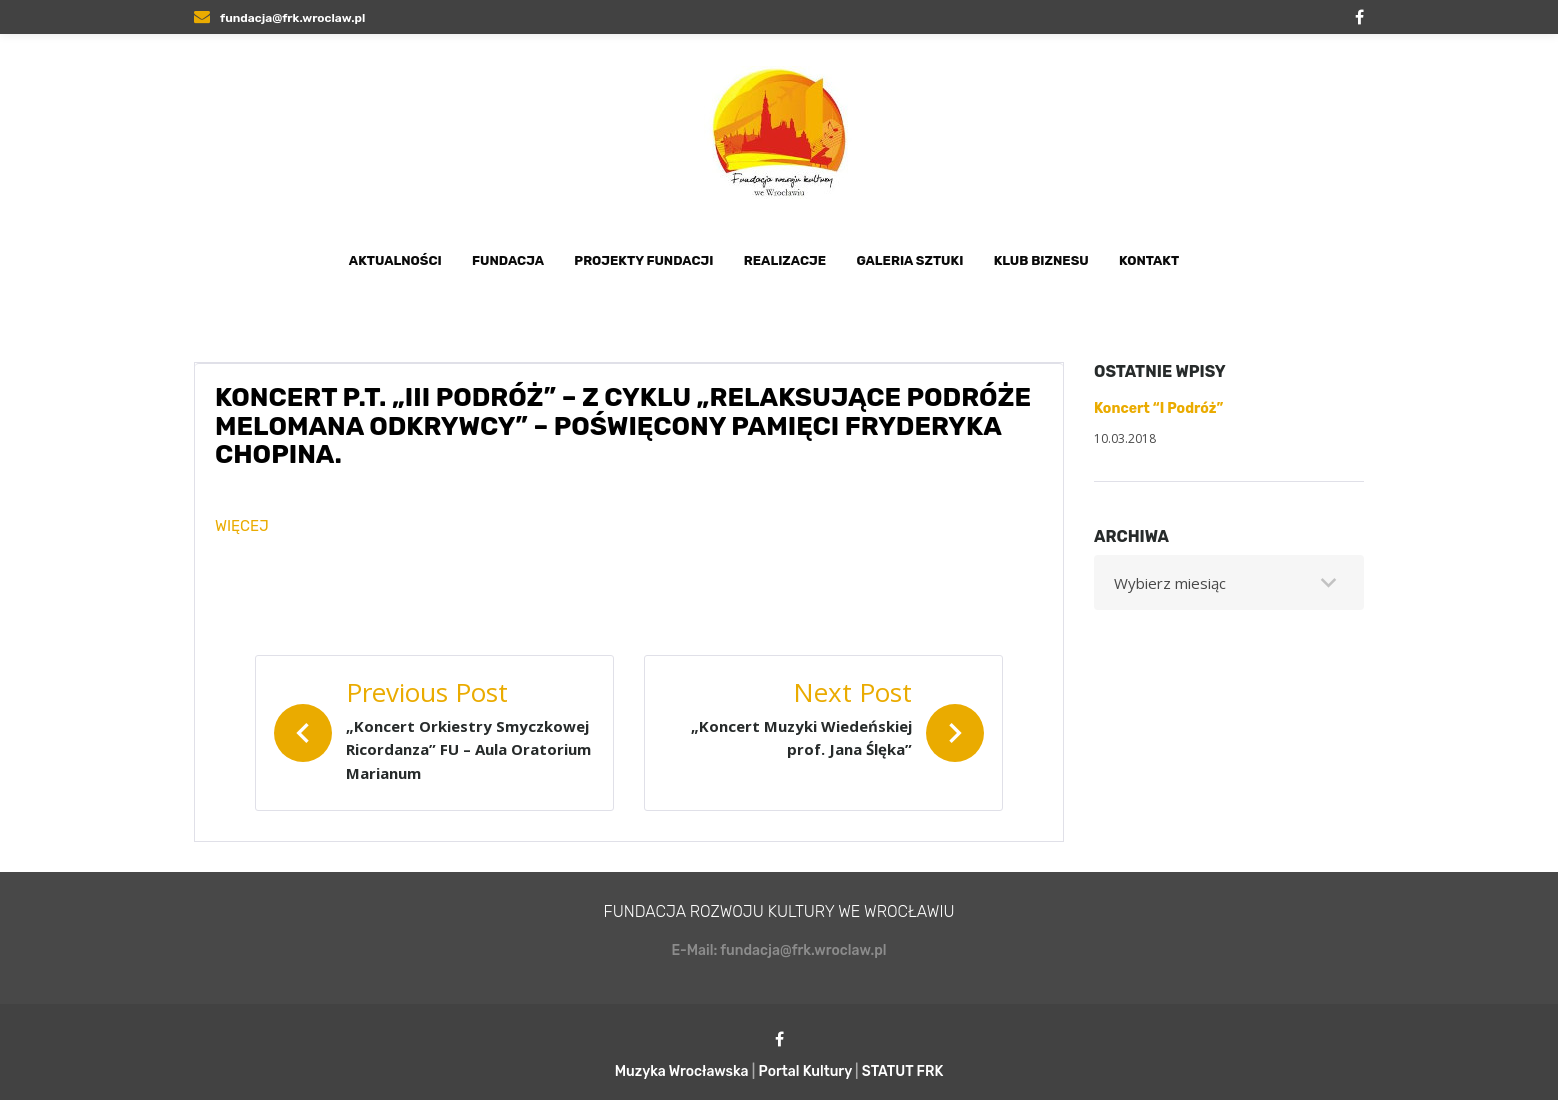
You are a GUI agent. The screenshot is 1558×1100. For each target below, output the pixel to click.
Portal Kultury (805, 1071)
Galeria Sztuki (909, 260)
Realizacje (785, 260)
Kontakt (1149, 260)
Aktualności (395, 260)
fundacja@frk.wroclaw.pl (279, 18)
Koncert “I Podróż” (1158, 408)
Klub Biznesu (1041, 260)
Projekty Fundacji (643, 260)
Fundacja (508, 260)
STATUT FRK (903, 1071)
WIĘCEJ (242, 526)
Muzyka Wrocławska (682, 1071)
